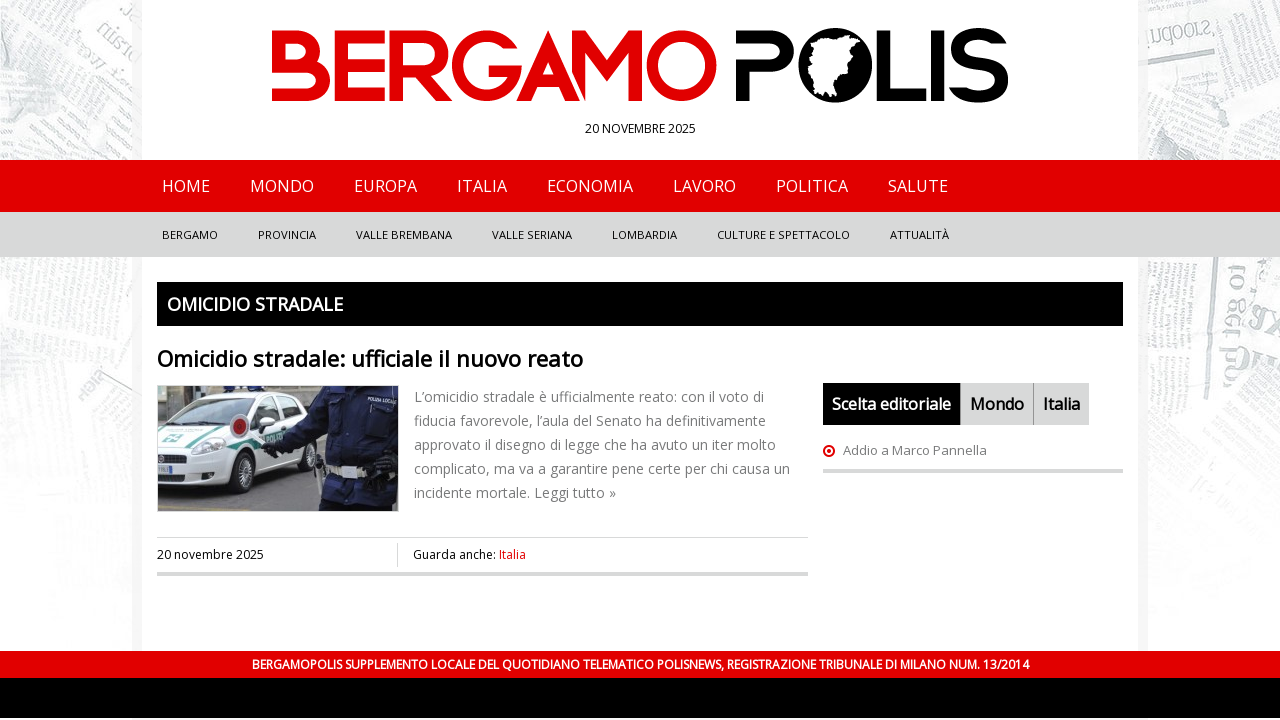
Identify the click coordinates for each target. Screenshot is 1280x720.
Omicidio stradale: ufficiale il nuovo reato (370, 358)
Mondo (282, 186)
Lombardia (644, 234)
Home (186, 186)
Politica (812, 186)
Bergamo (190, 234)
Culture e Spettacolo (783, 234)
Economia (590, 186)
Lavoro (704, 186)
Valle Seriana (532, 234)
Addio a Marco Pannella (915, 450)
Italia (482, 186)
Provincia (287, 234)
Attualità (919, 234)
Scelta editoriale (891, 404)
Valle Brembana (404, 234)
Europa (385, 186)
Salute (918, 186)
